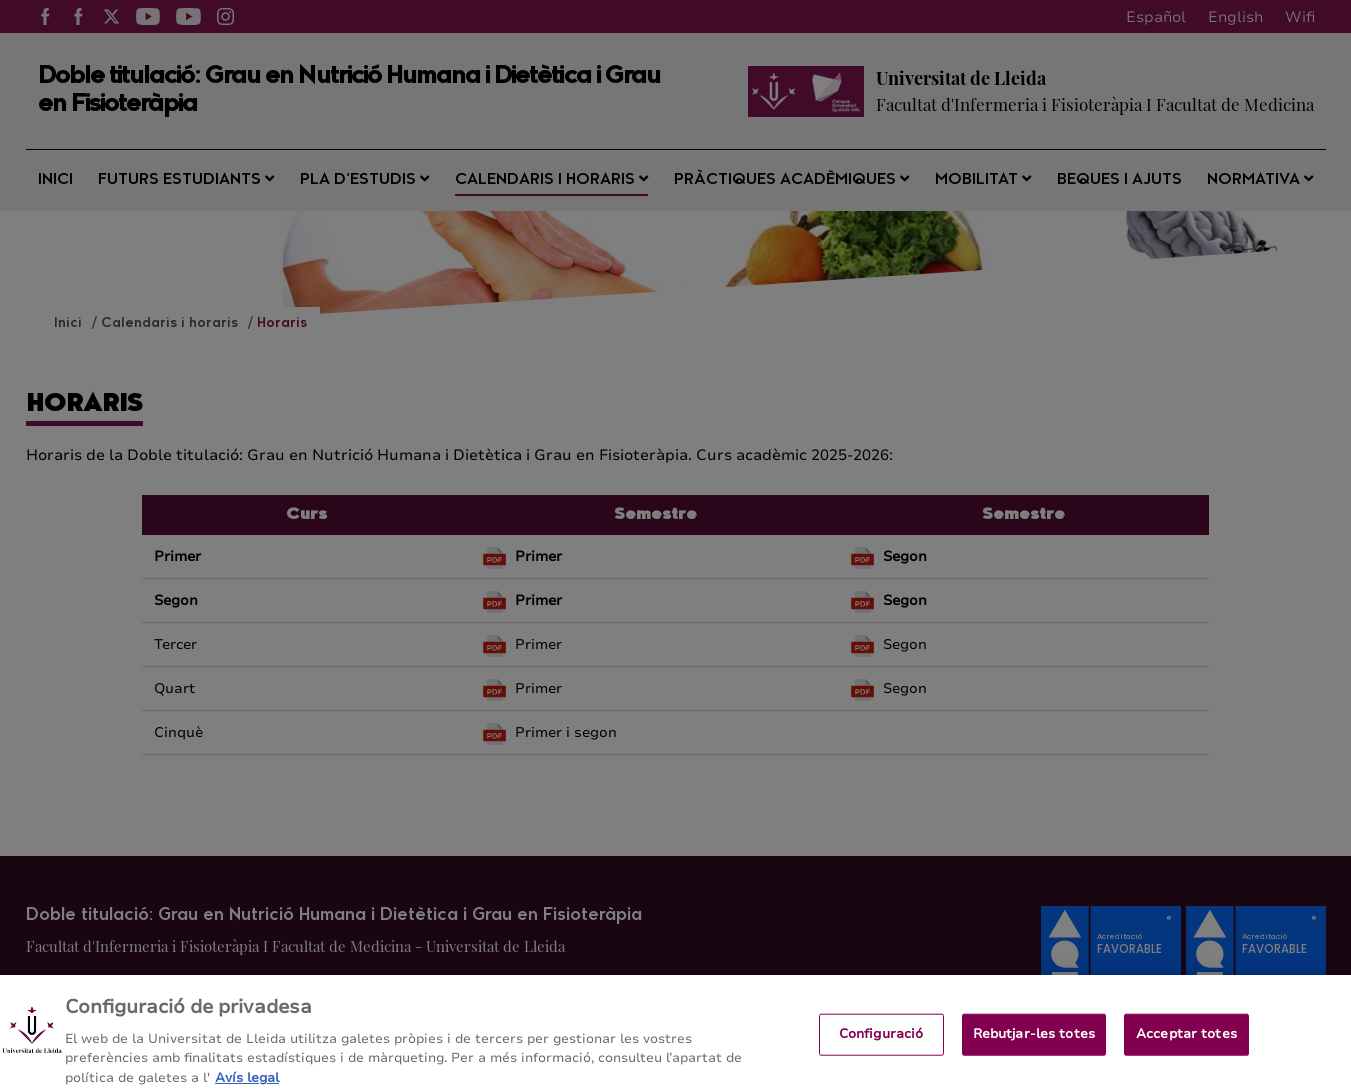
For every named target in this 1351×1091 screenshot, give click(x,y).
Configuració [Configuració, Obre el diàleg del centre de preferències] (881, 1042)
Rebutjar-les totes (1034, 1042)
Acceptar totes (1186, 1042)
